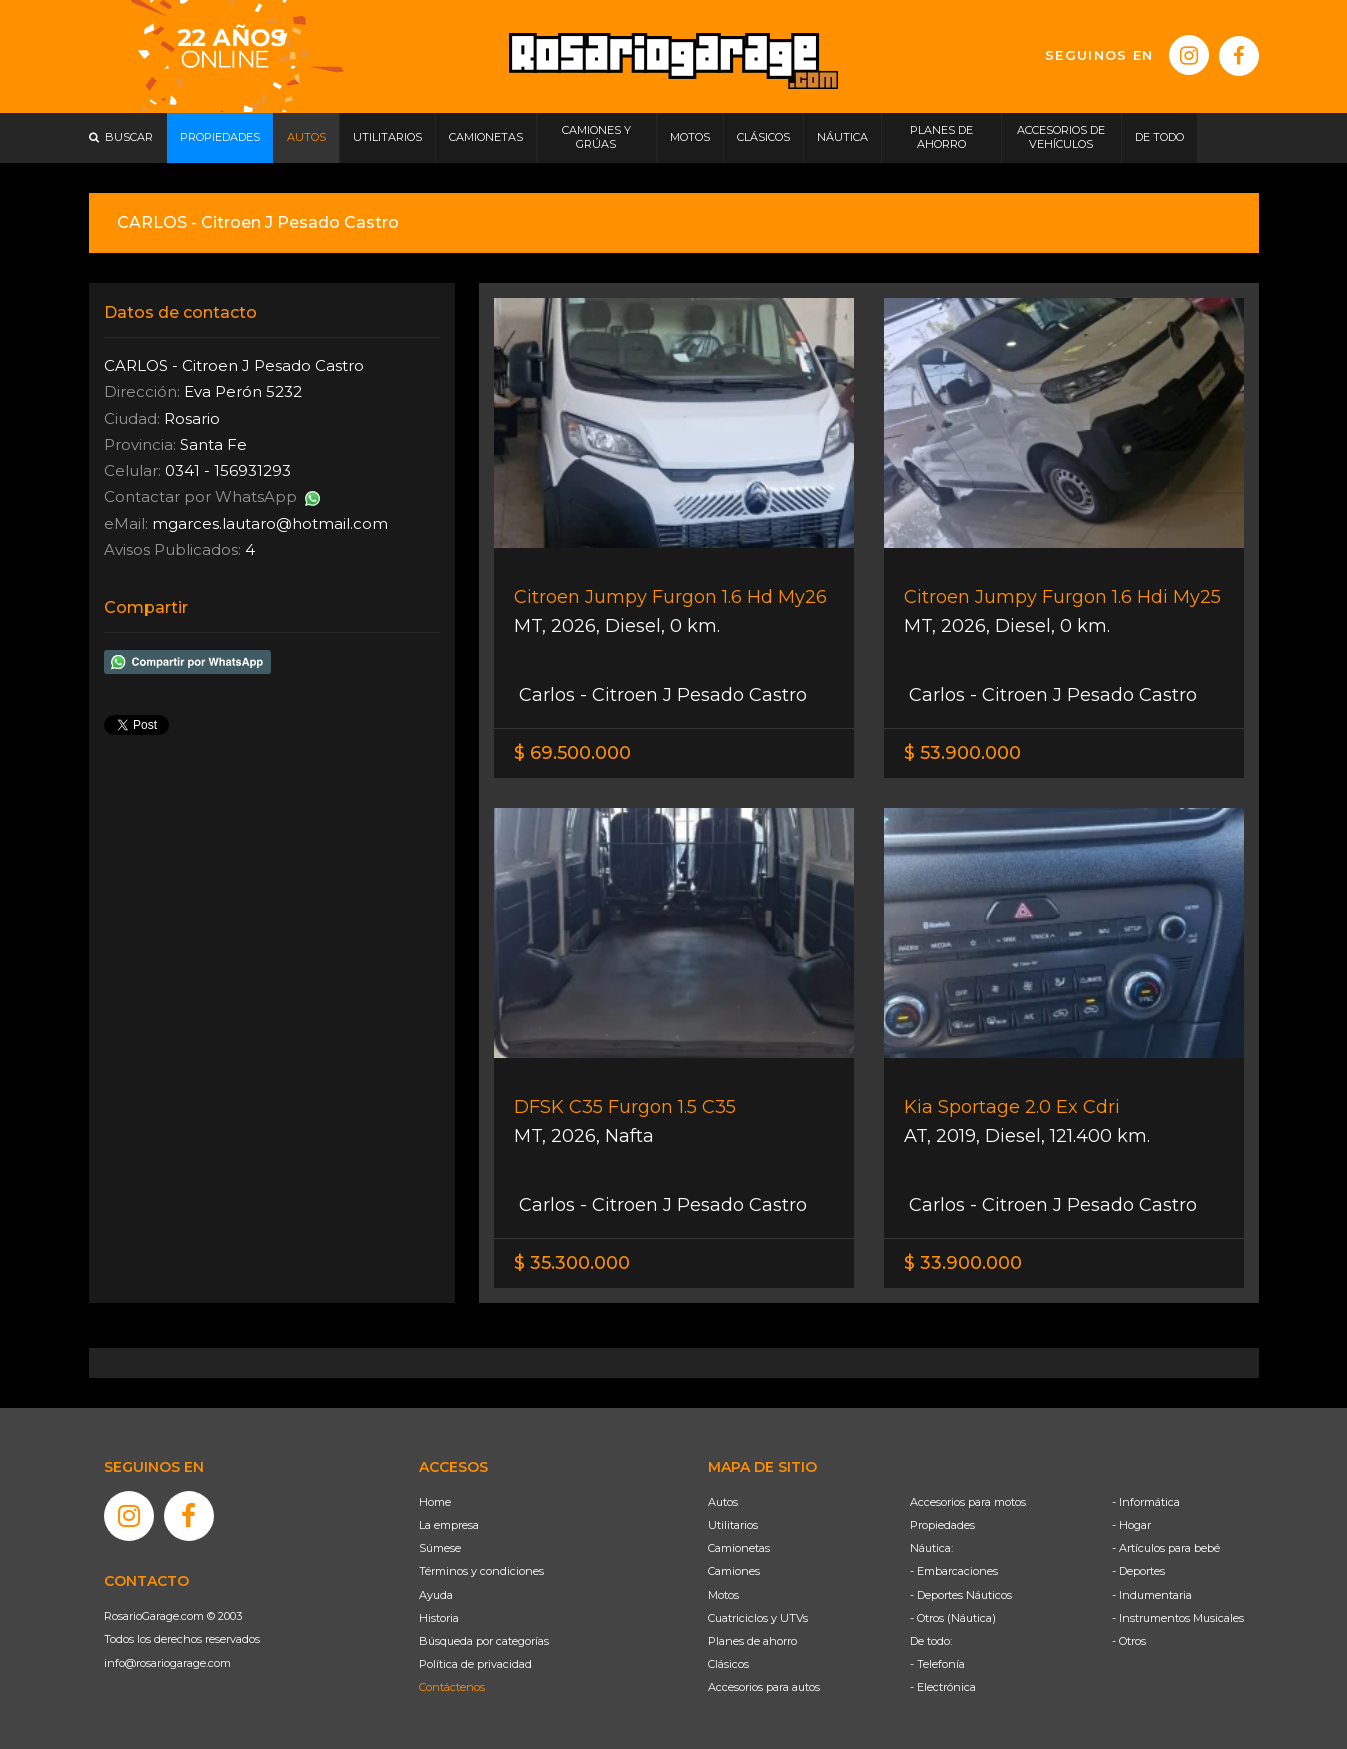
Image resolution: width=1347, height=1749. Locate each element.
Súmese (440, 1548)
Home (435, 1502)
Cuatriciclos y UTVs (758, 1618)
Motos (723, 1595)
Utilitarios (733, 1525)
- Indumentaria (1152, 1595)
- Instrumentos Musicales (1178, 1618)
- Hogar (1131, 1525)
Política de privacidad (475, 1664)
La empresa (449, 1525)
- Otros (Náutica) (953, 1618)
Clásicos (728, 1664)
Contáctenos (452, 1687)
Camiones (734, 1571)
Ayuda (436, 1595)
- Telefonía (937, 1664)
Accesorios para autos (764, 1687)
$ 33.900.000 (963, 1263)
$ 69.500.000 (572, 753)
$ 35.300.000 (572, 1263)
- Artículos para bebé (1166, 1548)
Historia (439, 1618)
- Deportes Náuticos (961, 1595)
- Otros (1129, 1641)
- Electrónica (943, 1687)
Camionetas (739, 1548)
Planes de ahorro (752, 1641)
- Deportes (1138, 1571)
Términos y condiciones (481, 1571)
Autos (723, 1502)
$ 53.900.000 (962, 753)
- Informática (1146, 1502)
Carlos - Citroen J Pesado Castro (660, 695)
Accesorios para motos (968, 1502)
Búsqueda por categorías (484, 1641)
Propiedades (942, 1525)
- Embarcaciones (954, 1571)
